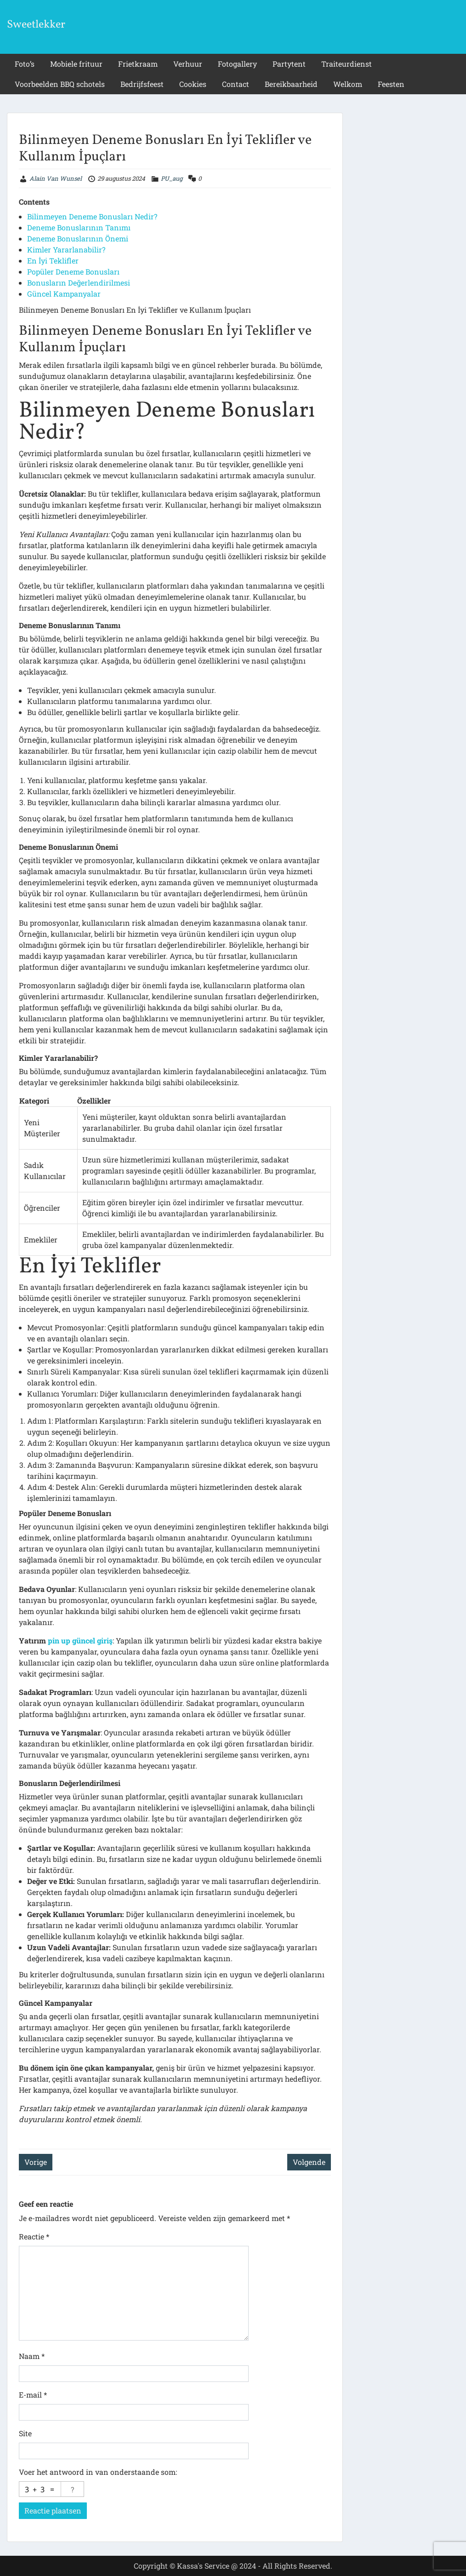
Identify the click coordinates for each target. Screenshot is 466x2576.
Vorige (35, 2162)
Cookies (192, 84)
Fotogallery (237, 64)
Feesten (391, 84)
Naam (32, 2356)
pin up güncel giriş (80, 1640)
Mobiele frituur (76, 64)
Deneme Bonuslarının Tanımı (79, 227)
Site (25, 2433)
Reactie (34, 2236)
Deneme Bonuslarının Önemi (77, 238)
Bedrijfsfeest (142, 84)
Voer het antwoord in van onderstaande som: (98, 2472)
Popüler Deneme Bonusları (73, 271)
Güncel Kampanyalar (64, 293)
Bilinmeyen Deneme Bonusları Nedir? (92, 216)
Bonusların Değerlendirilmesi (78, 282)
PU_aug (171, 178)
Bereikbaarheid (291, 84)
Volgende (309, 2162)
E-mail (33, 2394)
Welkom (347, 84)
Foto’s (24, 64)
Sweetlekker (36, 25)
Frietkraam (138, 64)
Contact (235, 84)
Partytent (289, 64)
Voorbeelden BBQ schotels (60, 84)
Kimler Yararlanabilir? (66, 249)
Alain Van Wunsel (55, 178)
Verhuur (187, 64)
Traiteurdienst (346, 64)
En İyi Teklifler (53, 260)
